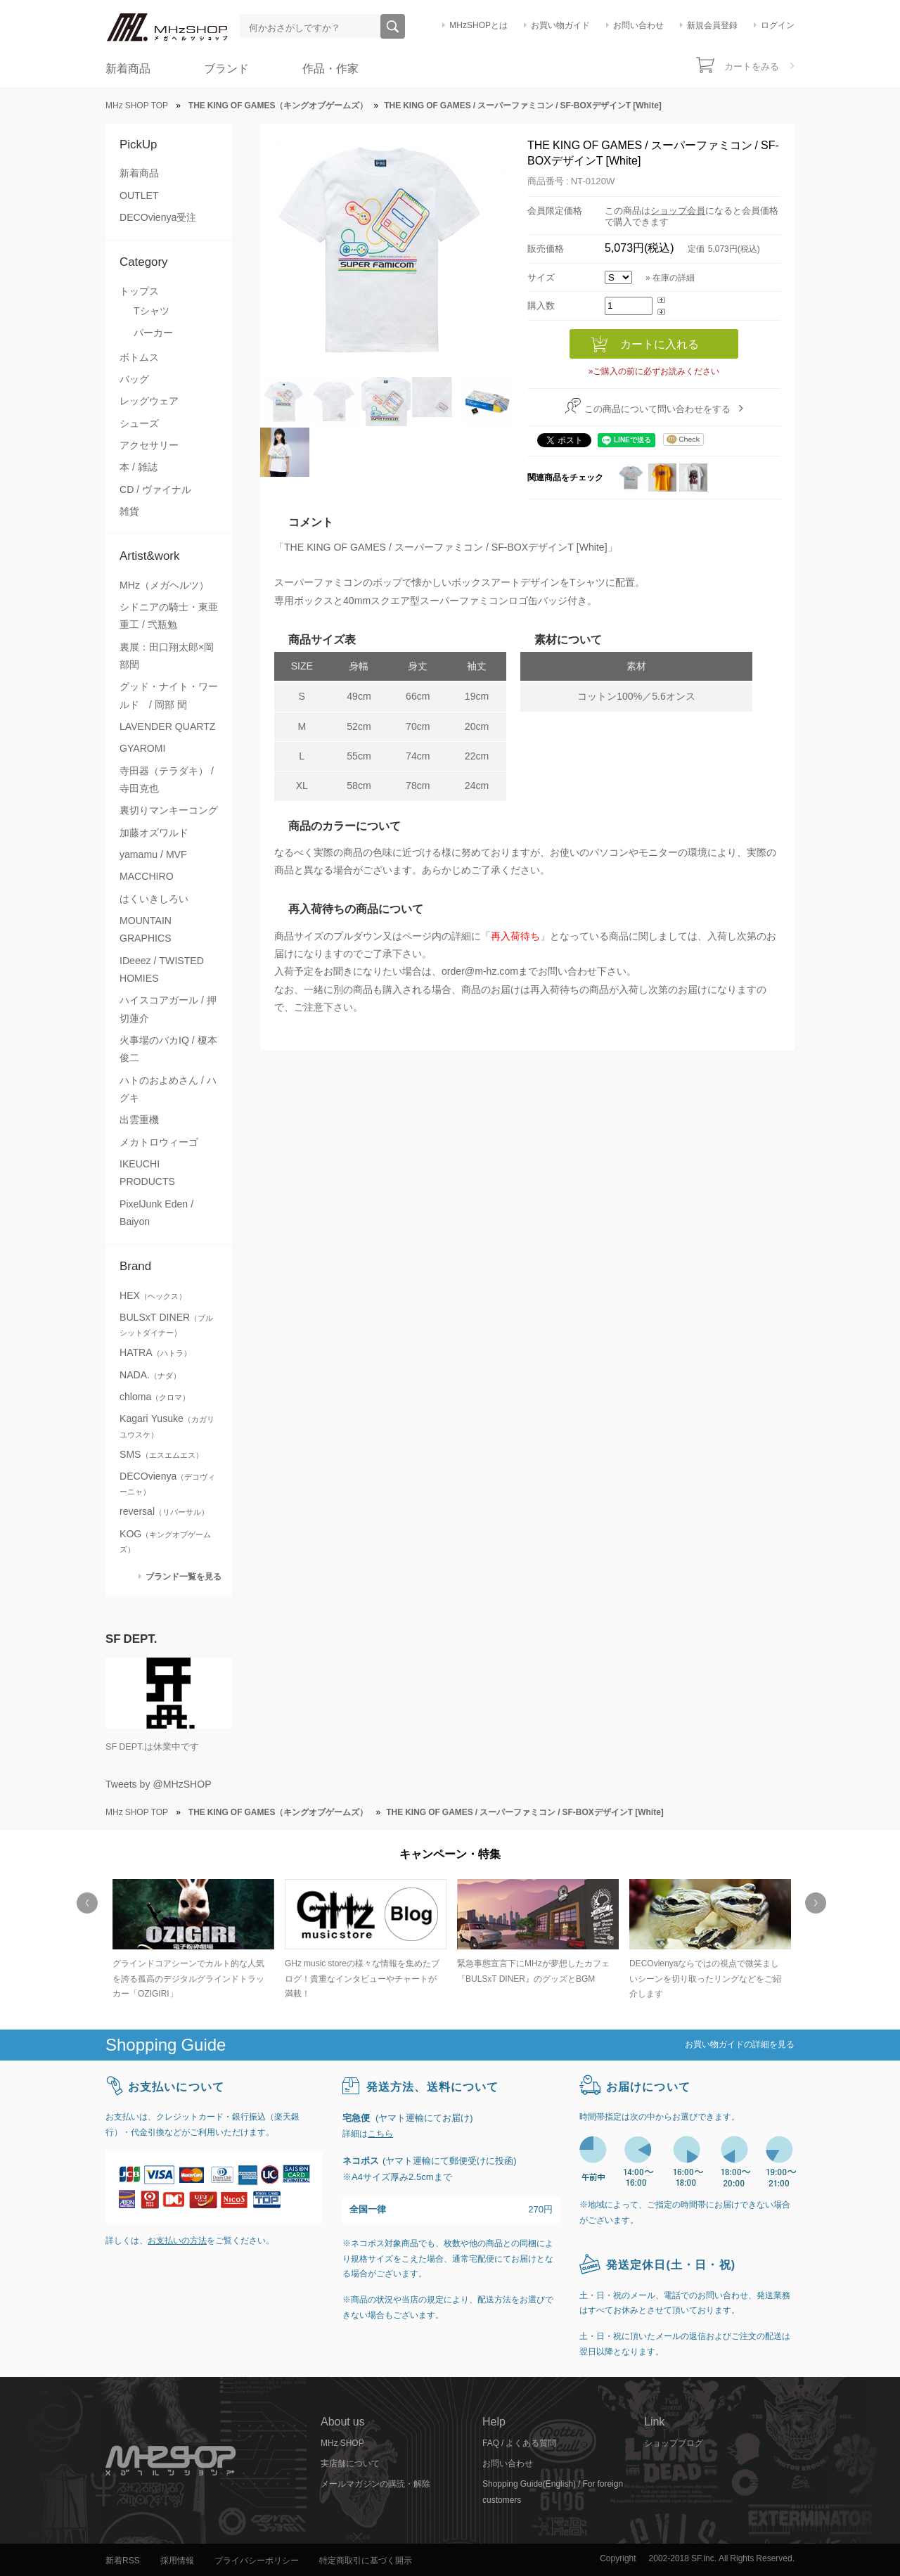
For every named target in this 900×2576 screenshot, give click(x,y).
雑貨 (129, 511)
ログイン (778, 25)
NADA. (150, 1375)
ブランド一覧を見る (183, 1576)
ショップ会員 (677, 210)
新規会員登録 (712, 25)
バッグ (134, 379)
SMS (161, 1454)
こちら (380, 2133)
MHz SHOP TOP (136, 105)
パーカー (153, 333)
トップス (139, 291)
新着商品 (127, 69)
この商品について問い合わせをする (657, 409)
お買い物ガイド (560, 25)
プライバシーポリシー (256, 2560)
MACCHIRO (147, 876)
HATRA (155, 1352)
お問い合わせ (638, 25)
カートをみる (751, 66)
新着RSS (122, 2560)
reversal (164, 1511)
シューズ (139, 423)
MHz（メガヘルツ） (164, 585)
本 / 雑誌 (139, 467)
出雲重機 (139, 1119)
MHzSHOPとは (478, 25)
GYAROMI (142, 748)
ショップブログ (673, 2443)
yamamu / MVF (153, 854)
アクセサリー (149, 445)
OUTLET (139, 195)
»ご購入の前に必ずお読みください (654, 371)
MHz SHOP (342, 2443)
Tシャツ (151, 311)
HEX (153, 1295)
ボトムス (139, 357)
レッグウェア (149, 401)
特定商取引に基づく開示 (365, 2560)
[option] (191, 1940)
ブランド (226, 69)
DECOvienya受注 (158, 217)
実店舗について (350, 2463)
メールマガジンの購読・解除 (375, 2484)
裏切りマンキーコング (169, 810)
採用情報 (177, 2560)
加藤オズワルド (154, 833)
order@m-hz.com (480, 971)
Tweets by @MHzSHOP (158, 1784)
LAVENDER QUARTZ (167, 726)
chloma (155, 1397)
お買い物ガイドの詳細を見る (740, 2044)
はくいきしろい (154, 899)
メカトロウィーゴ (159, 1142)
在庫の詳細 (673, 278)
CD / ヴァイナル (155, 489)
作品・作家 (330, 69)
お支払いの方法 (177, 2240)
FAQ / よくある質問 (519, 2443)
